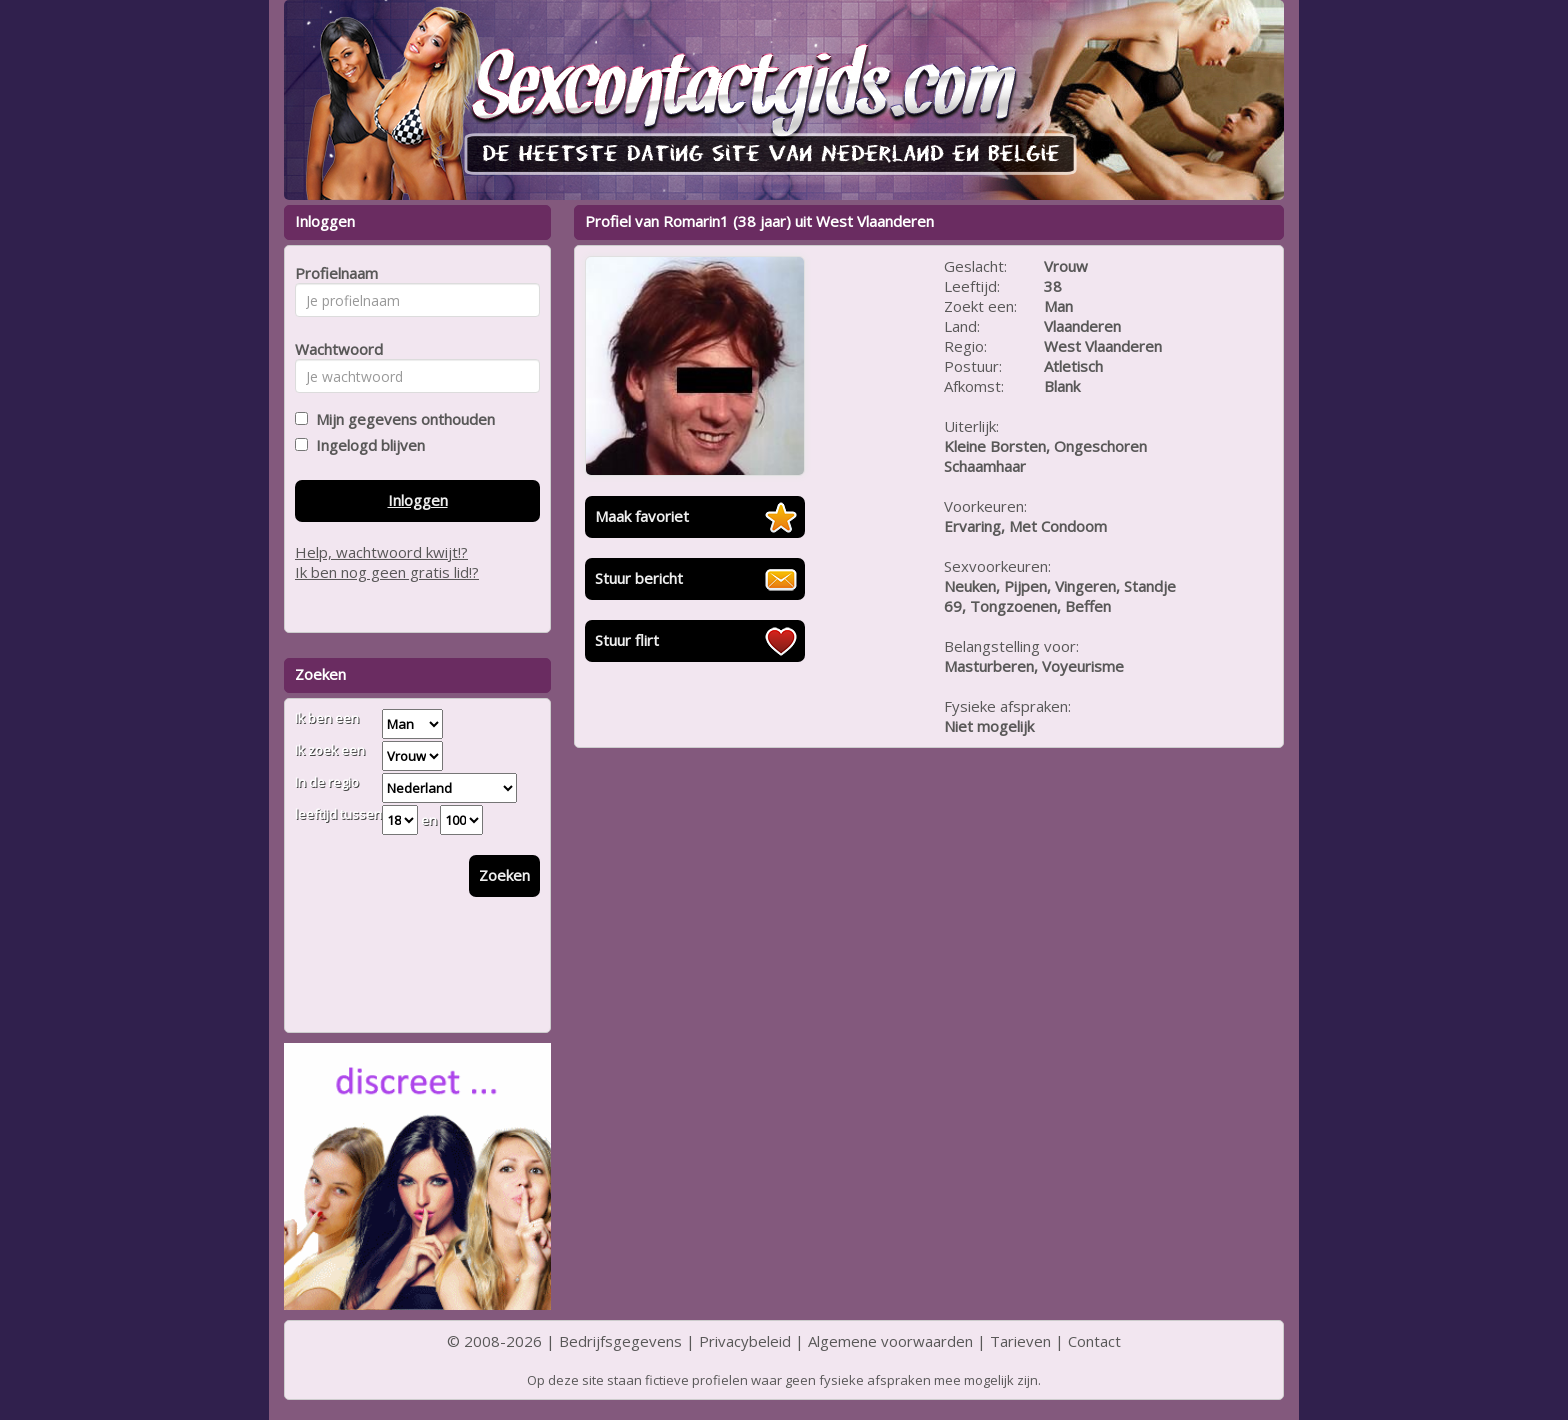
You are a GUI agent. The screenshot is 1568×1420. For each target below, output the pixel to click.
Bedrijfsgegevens (620, 1341)
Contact (1094, 1341)
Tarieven (1020, 1341)
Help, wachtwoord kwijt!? (381, 552)
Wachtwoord (333, 349)
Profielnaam (333, 273)
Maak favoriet (642, 516)
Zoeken (504, 875)
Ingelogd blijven (366, 445)
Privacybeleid (745, 1341)
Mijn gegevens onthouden (401, 419)
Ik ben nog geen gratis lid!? (387, 572)
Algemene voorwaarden (890, 1341)
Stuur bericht (639, 578)
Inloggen (418, 500)
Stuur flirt (627, 640)
